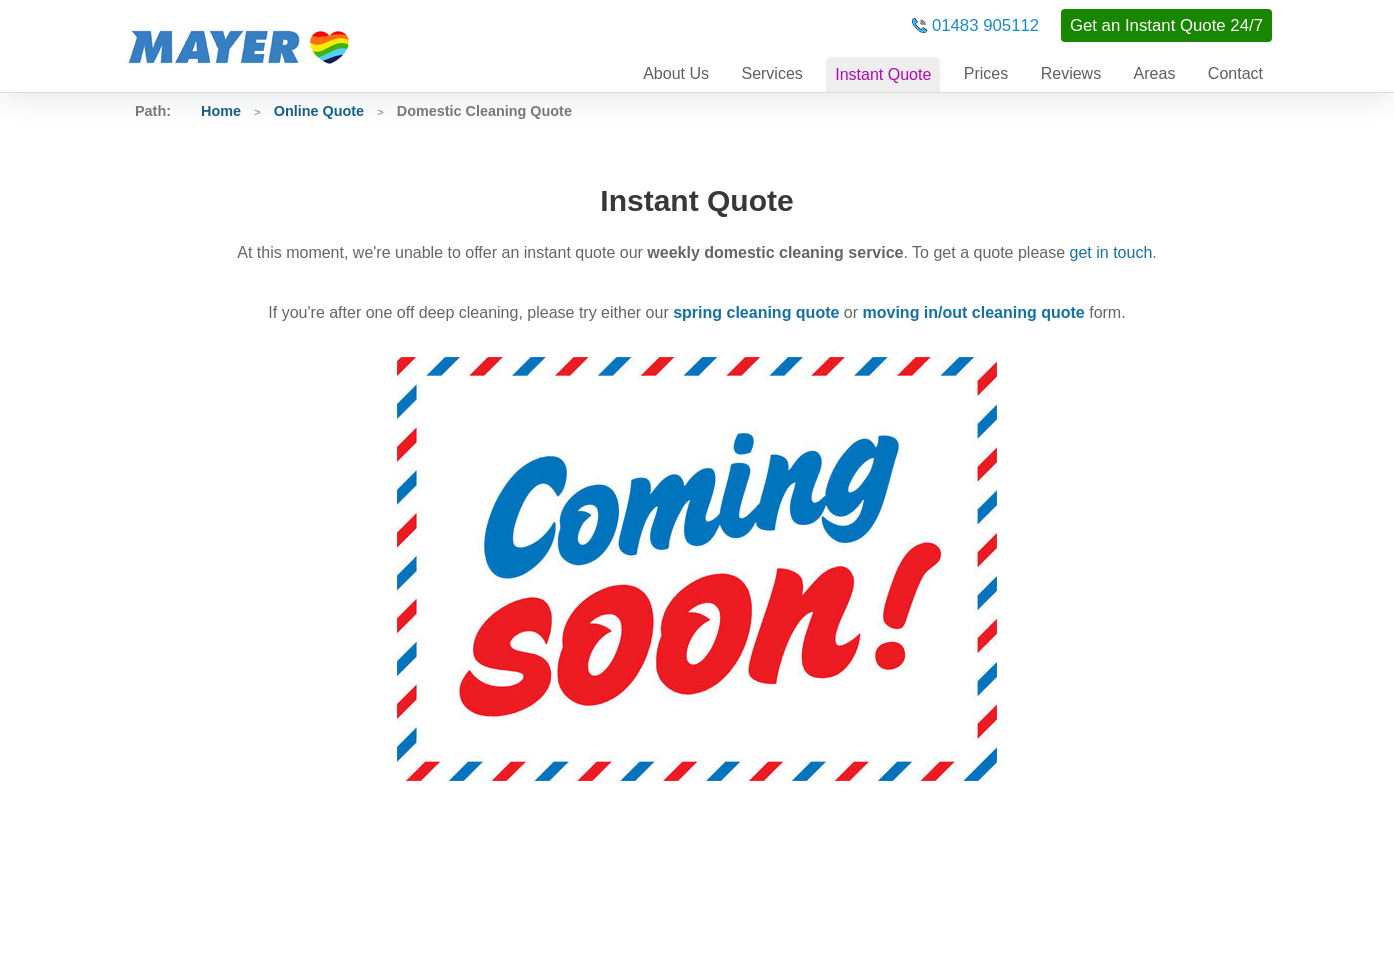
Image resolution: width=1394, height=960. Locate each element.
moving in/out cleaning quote (974, 312)
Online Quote (319, 111)
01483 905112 (985, 25)
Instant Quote (883, 74)
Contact (1235, 73)
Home (221, 111)
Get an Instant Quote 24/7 (1166, 25)
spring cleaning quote (756, 312)
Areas (1155, 73)
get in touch (1111, 252)
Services (771, 73)
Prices (986, 73)
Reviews (1071, 73)
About (676, 73)
